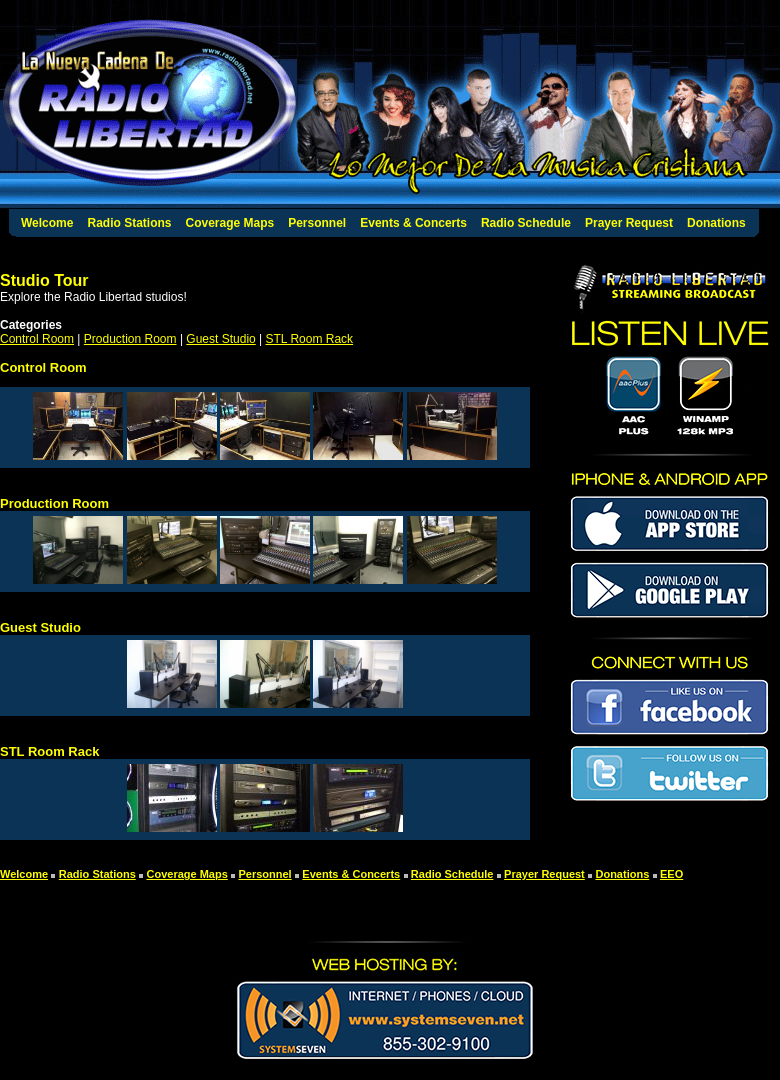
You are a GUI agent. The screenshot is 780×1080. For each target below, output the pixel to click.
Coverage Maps (229, 223)
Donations (716, 223)
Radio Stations (129, 223)
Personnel (317, 223)
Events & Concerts (413, 223)
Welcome (47, 223)
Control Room (37, 339)
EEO (671, 874)
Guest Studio (220, 339)
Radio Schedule (526, 223)
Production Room (130, 339)
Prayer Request (629, 223)
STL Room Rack (310, 339)
